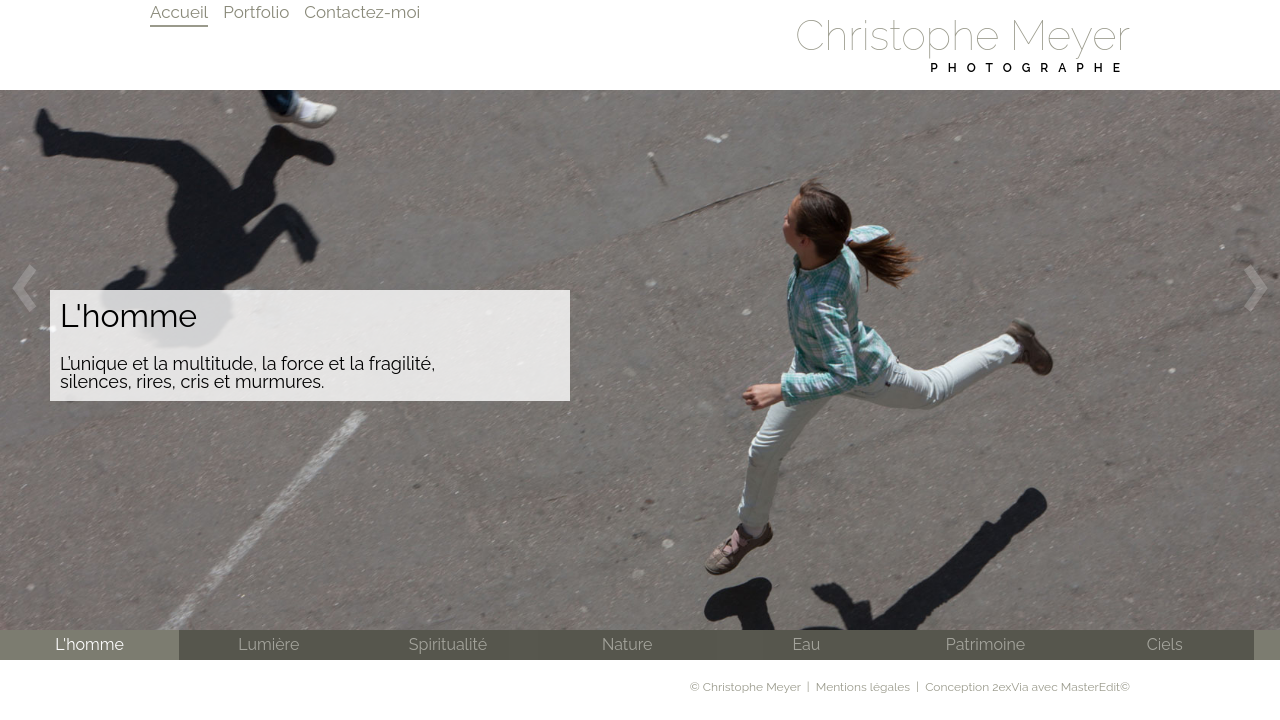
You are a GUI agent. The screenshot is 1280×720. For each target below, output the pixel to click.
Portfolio (256, 12)
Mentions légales (863, 687)
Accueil (179, 12)
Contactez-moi (362, 12)
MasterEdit (1090, 687)
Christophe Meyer (962, 35)
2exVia (1010, 687)
